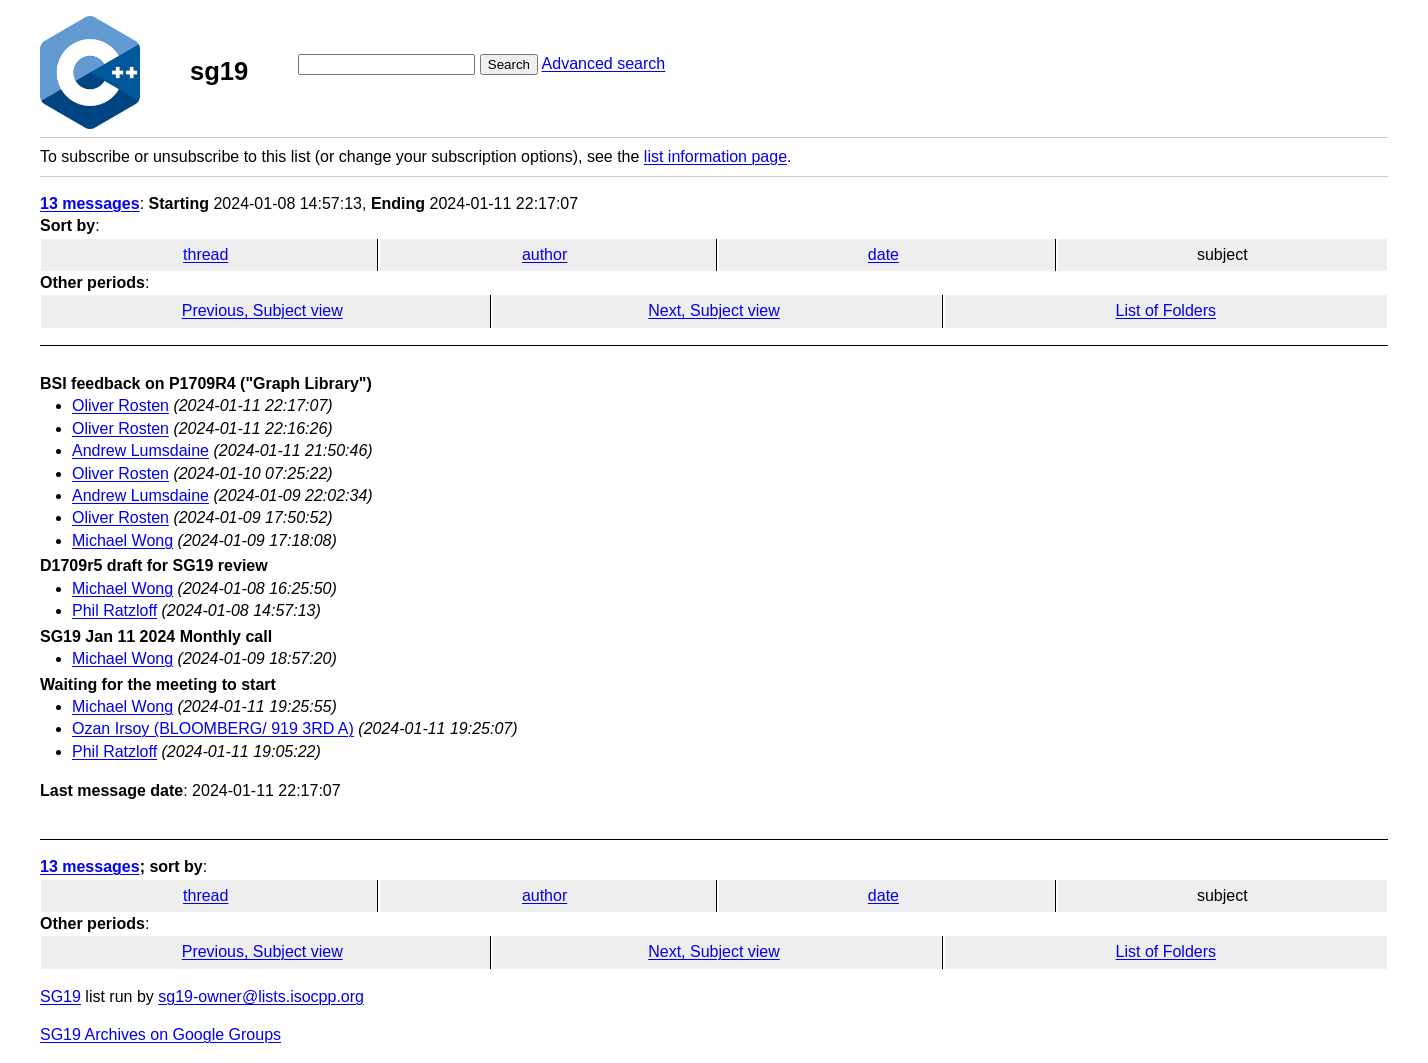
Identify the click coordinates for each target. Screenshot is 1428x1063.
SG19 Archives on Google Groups (160, 1034)
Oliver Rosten (120, 405)
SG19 (60, 996)
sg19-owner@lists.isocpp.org (261, 996)
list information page (715, 156)
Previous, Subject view (262, 310)
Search (509, 64)
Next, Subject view (714, 310)
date (883, 254)
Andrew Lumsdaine (140, 450)
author (544, 254)
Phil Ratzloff (114, 610)
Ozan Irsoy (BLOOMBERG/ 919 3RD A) (213, 728)
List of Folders (1166, 310)
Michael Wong (122, 540)
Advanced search (604, 63)
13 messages (90, 203)
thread (205, 254)
